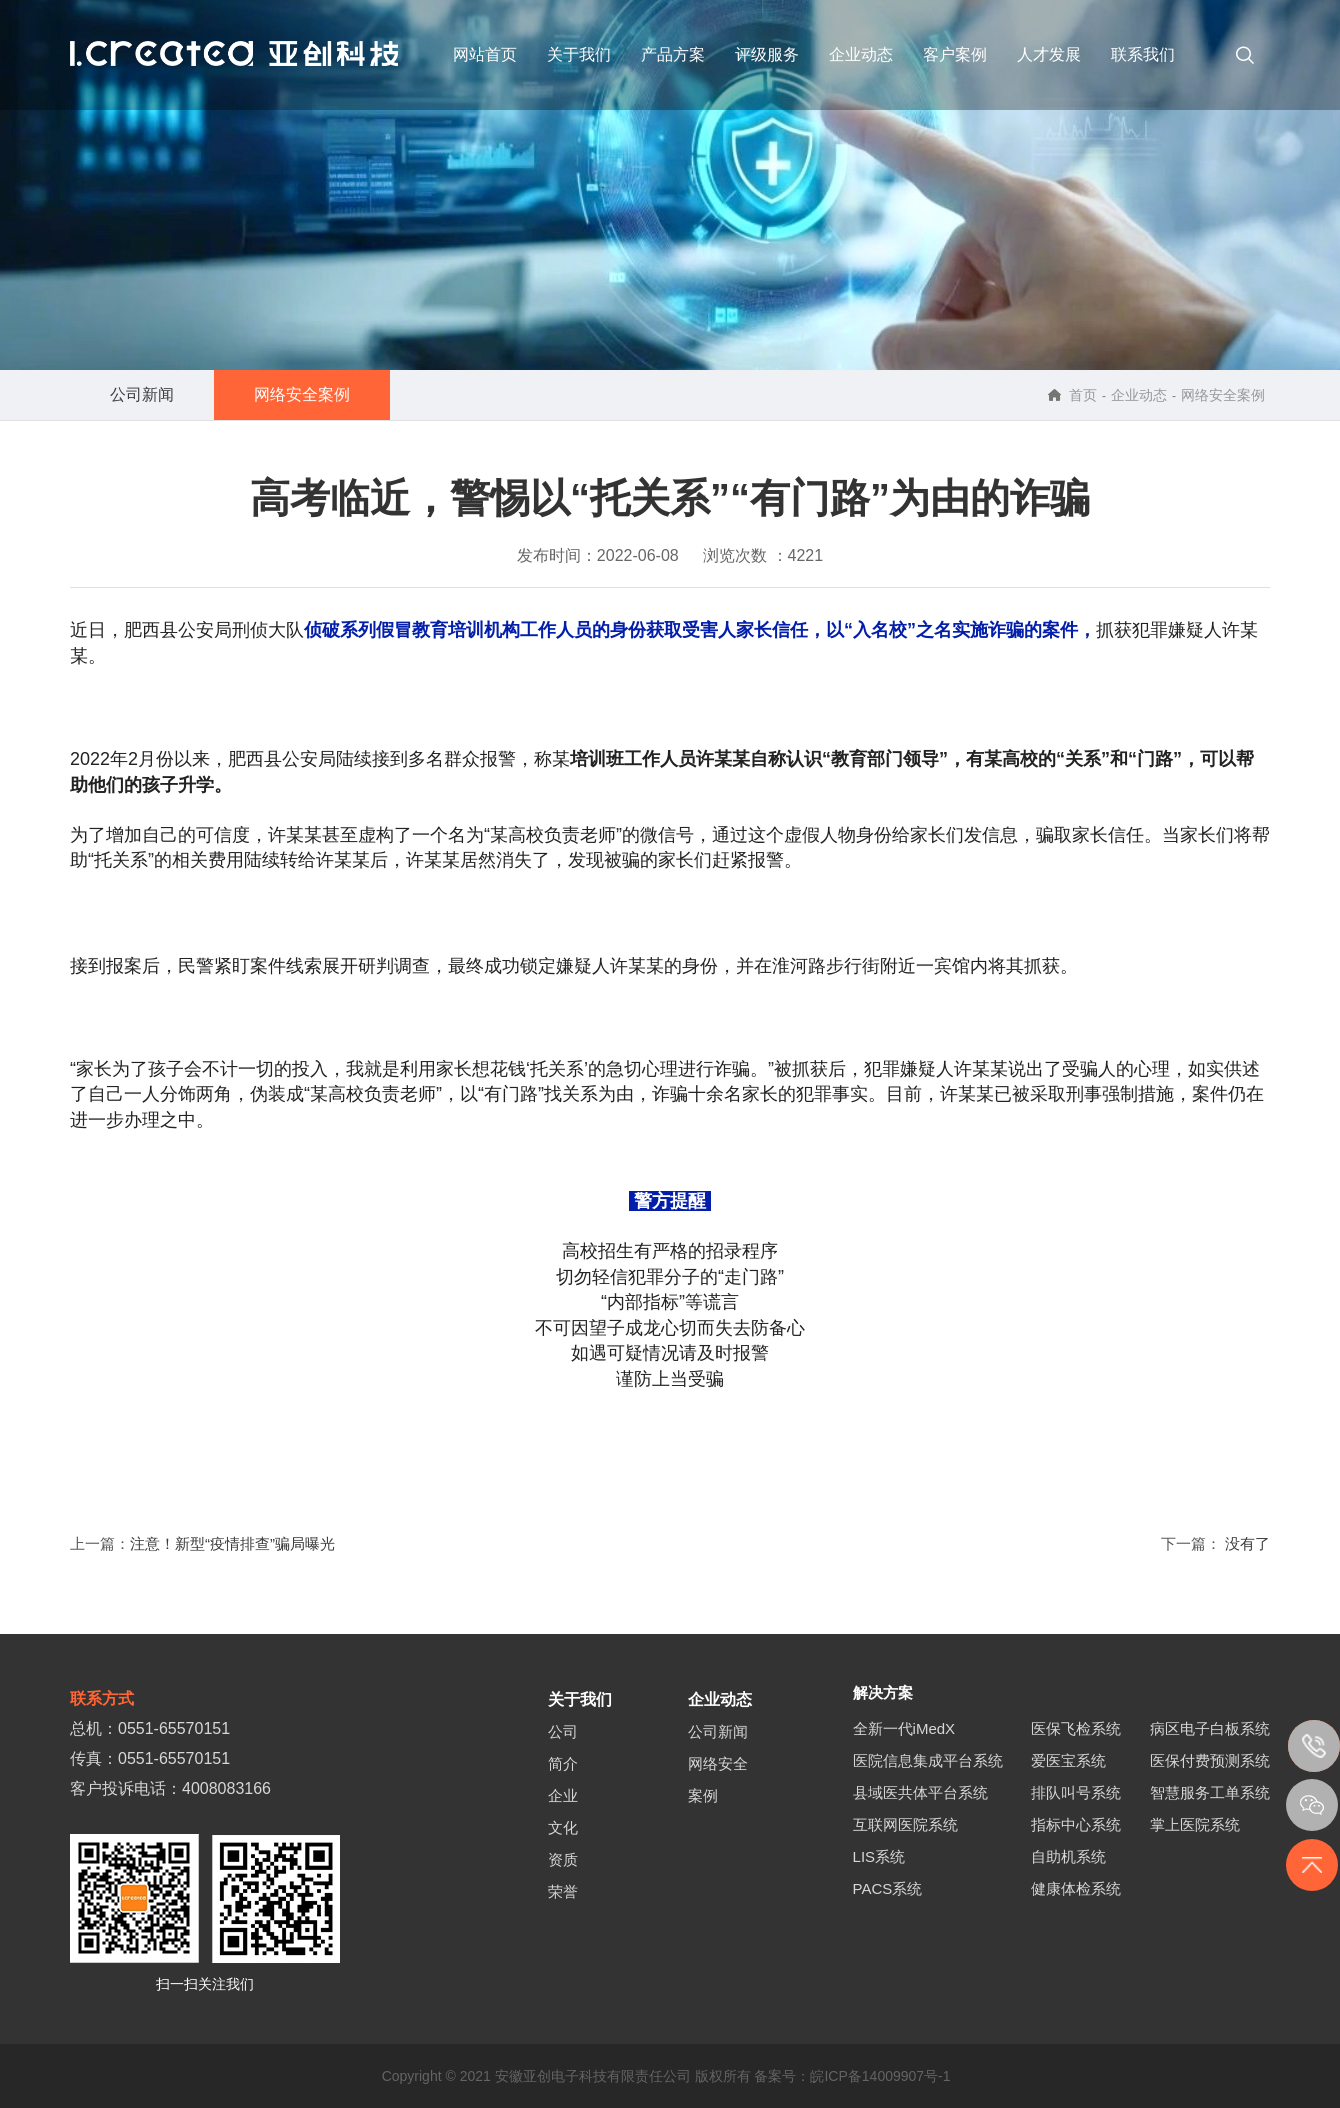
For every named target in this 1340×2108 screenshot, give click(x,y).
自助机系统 (1068, 1856)
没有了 (1247, 1543)
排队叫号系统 (1076, 1792)
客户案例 (955, 54)
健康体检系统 (1076, 1888)
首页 (1083, 395)
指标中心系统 (1076, 1824)
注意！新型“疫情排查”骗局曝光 (232, 1543)
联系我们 (1143, 54)
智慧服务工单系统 (1210, 1792)
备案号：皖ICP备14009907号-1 (855, 2076)
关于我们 (579, 54)
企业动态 (861, 54)
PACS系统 (888, 1888)
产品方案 (673, 54)
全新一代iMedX (904, 1728)
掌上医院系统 (1195, 1824)
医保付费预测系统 (1210, 1760)
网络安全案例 (302, 394)
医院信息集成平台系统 (928, 1760)
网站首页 (485, 54)
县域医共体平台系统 (920, 1792)
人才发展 (1049, 54)
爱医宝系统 (1068, 1760)
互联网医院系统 (905, 1824)
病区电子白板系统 (1210, 1728)
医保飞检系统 (1076, 1728)
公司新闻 (142, 394)
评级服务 (767, 54)
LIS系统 (879, 1856)
